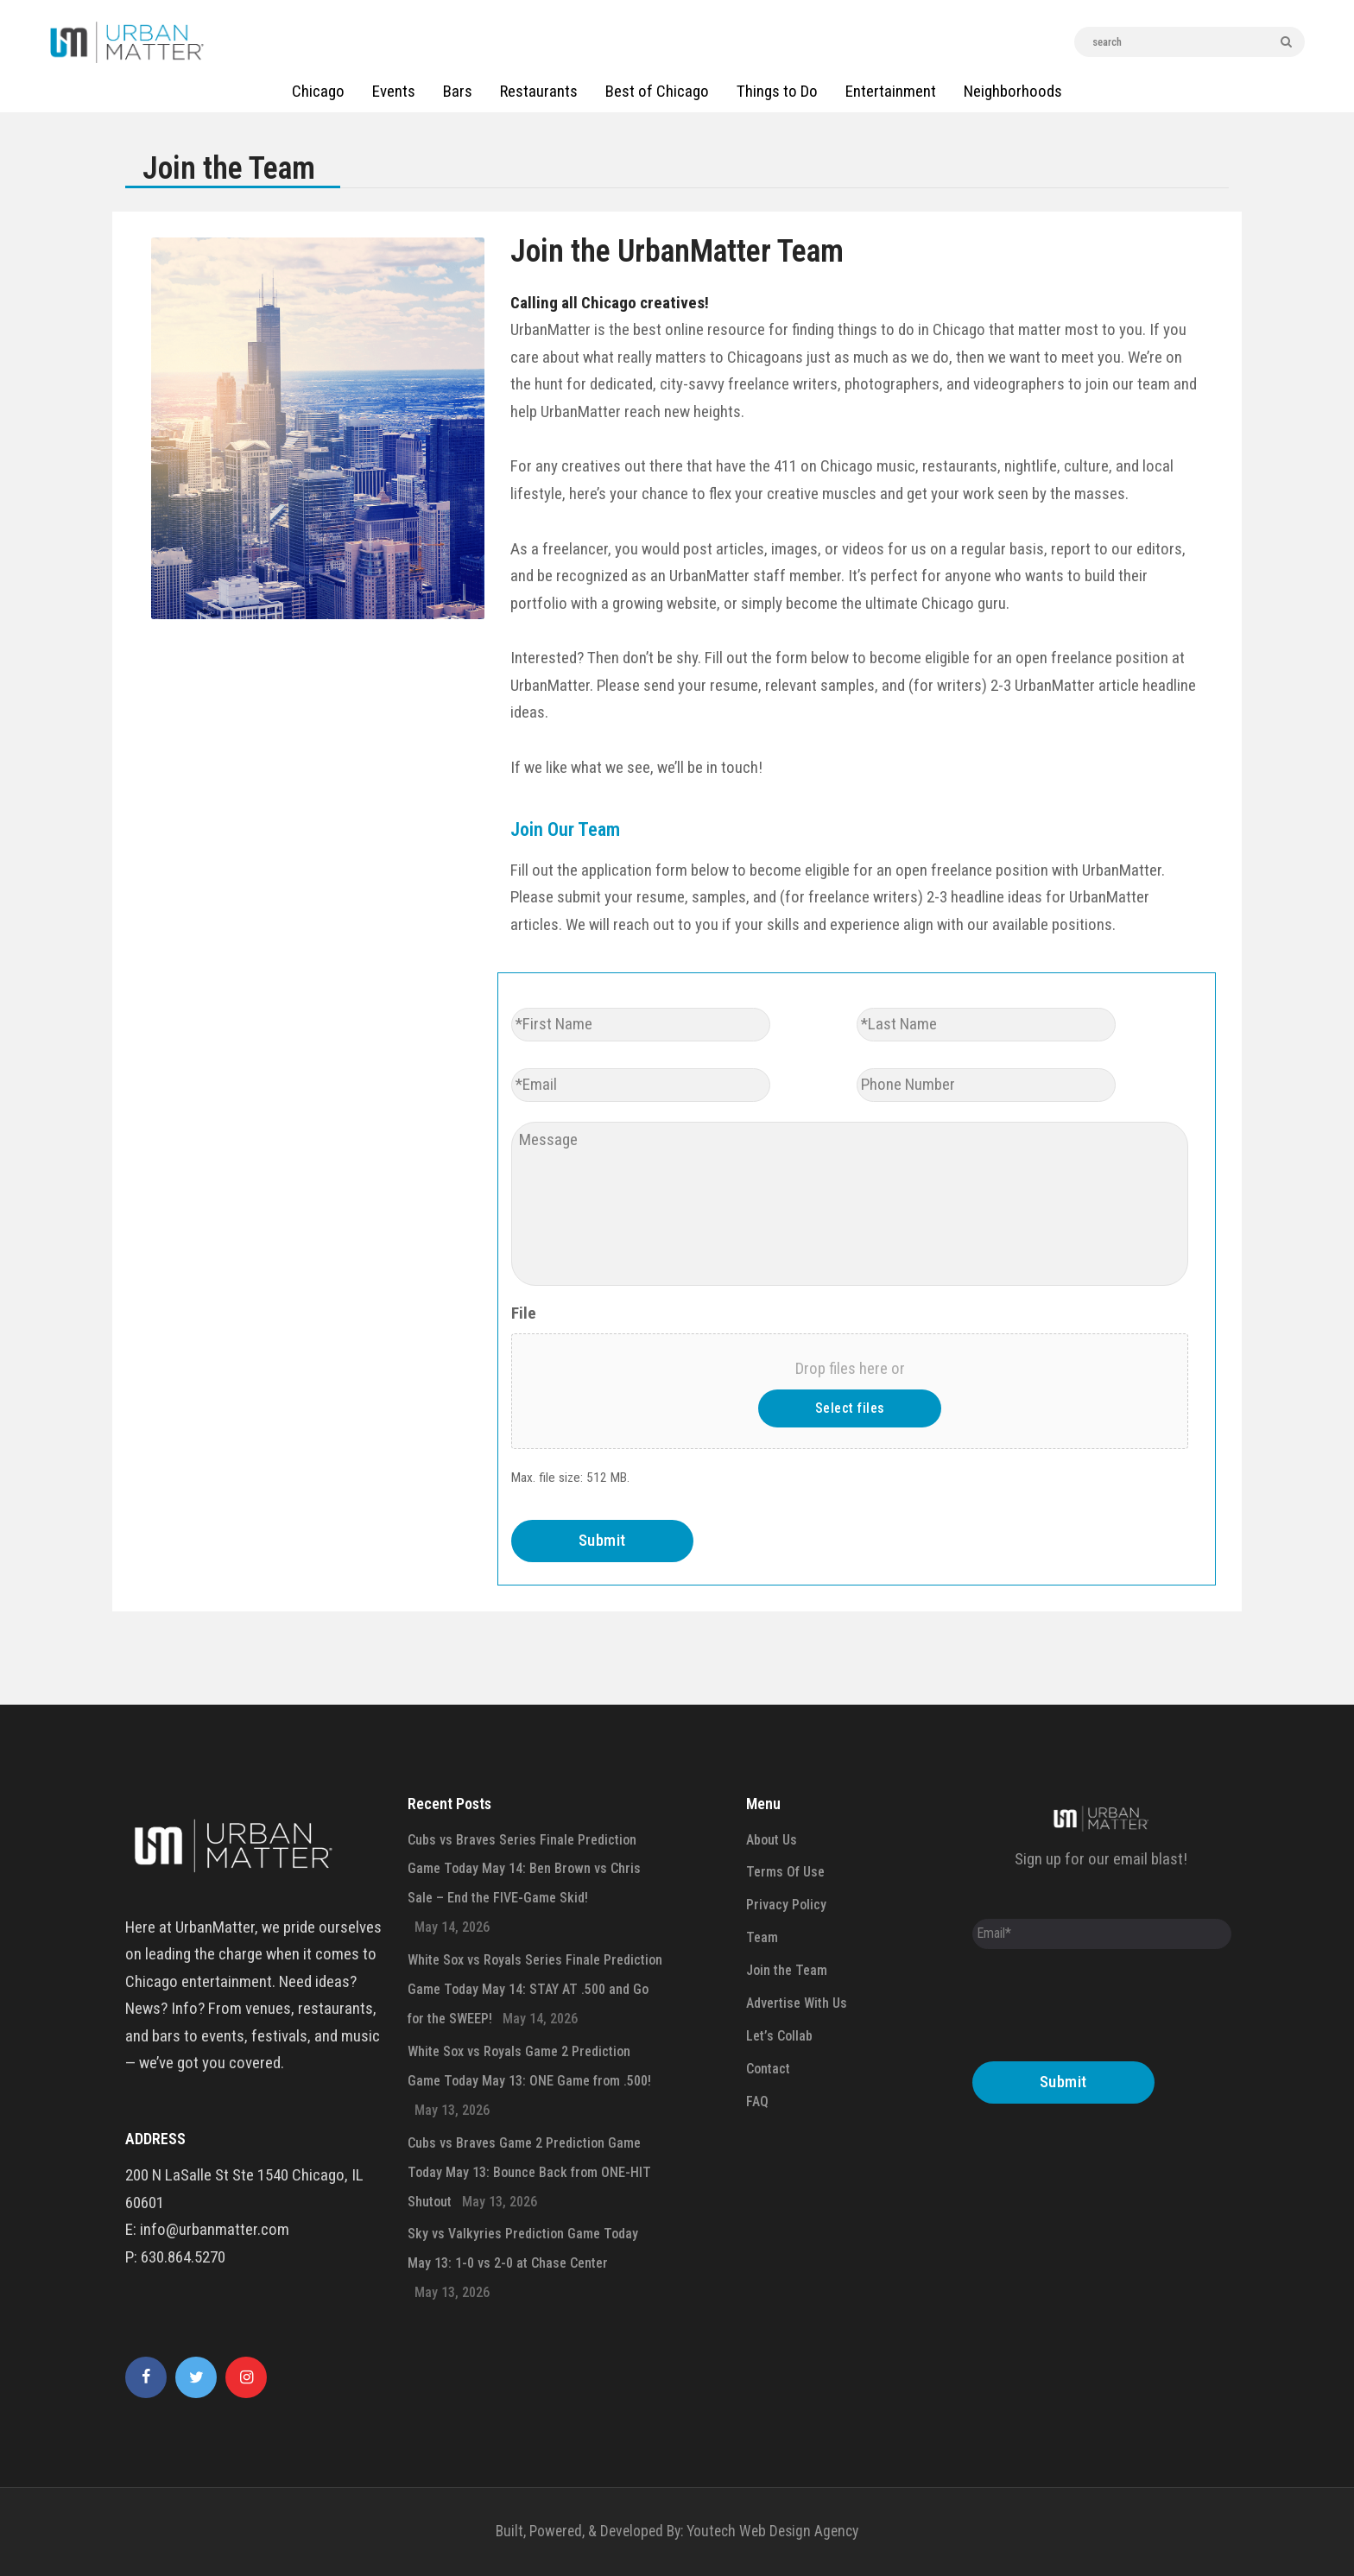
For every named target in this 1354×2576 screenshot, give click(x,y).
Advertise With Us (796, 2003)
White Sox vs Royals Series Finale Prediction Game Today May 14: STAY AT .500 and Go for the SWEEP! (535, 1989)
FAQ (757, 2101)
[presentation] (1103, 2009)
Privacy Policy (786, 1904)
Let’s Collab (779, 2036)
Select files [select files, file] (850, 1408)
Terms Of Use (785, 1872)
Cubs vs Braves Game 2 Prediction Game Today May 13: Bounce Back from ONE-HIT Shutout (529, 2172)
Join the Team (786, 1970)
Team (762, 1937)
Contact (768, 2068)
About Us (771, 1840)
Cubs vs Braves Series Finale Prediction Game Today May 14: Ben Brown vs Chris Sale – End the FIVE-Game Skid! (524, 1869)
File (523, 1313)
